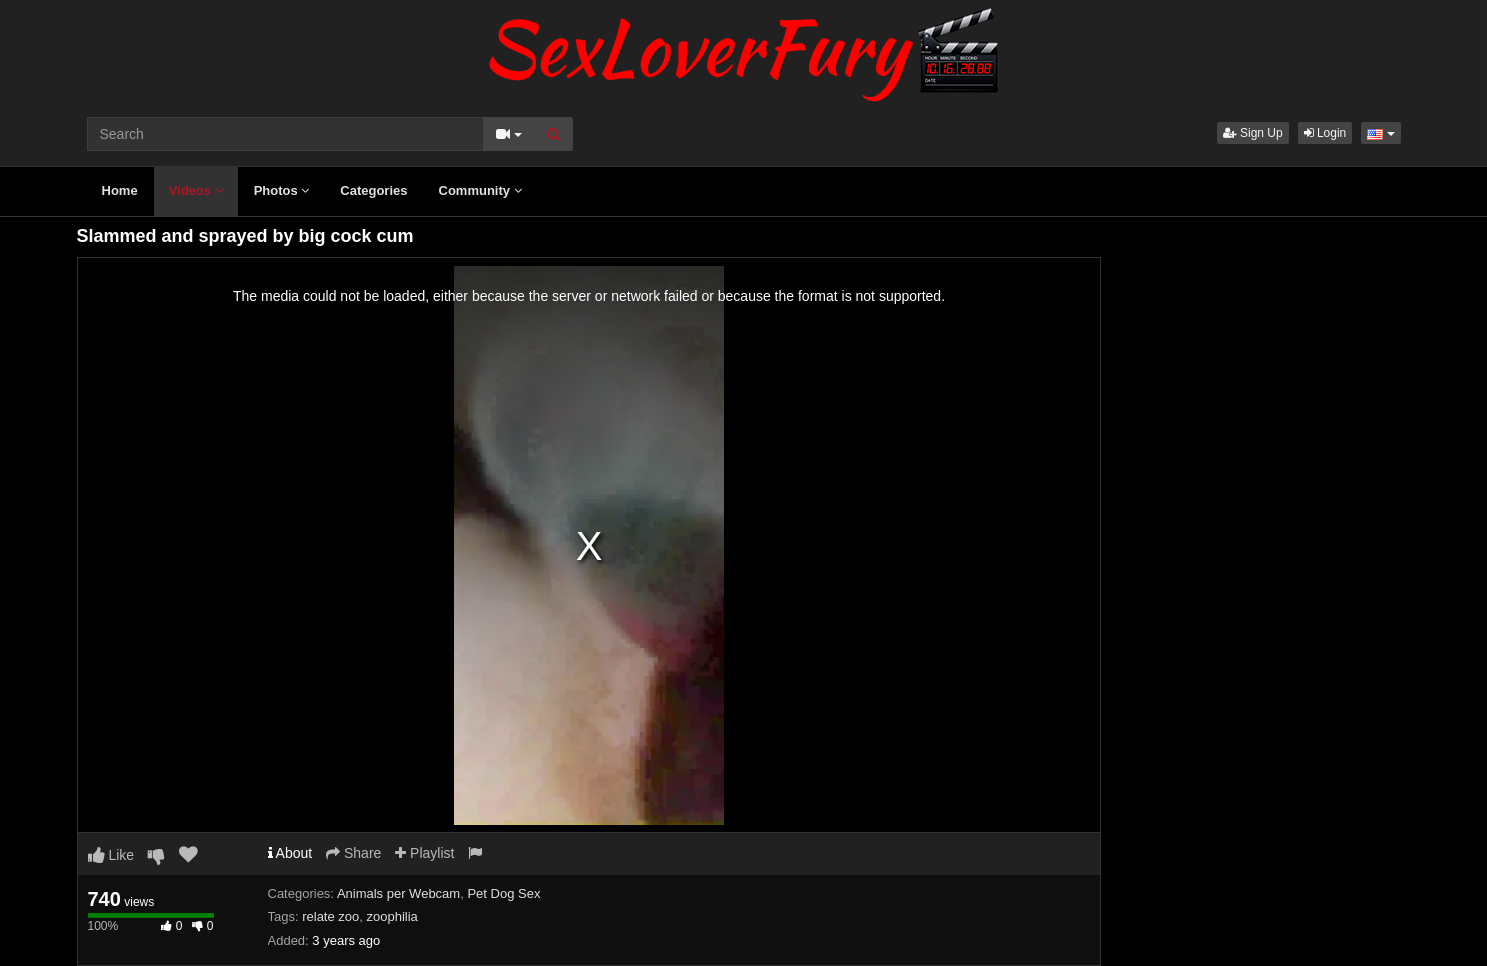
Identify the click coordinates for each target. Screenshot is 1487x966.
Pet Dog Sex (503, 893)
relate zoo (330, 916)
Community (480, 190)
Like (111, 855)
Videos (196, 190)
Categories (373, 190)
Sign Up (1253, 133)
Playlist (424, 853)
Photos (282, 190)
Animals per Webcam (398, 893)
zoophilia (392, 916)
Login (1325, 133)
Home (120, 190)
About (290, 853)
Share (353, 853)
